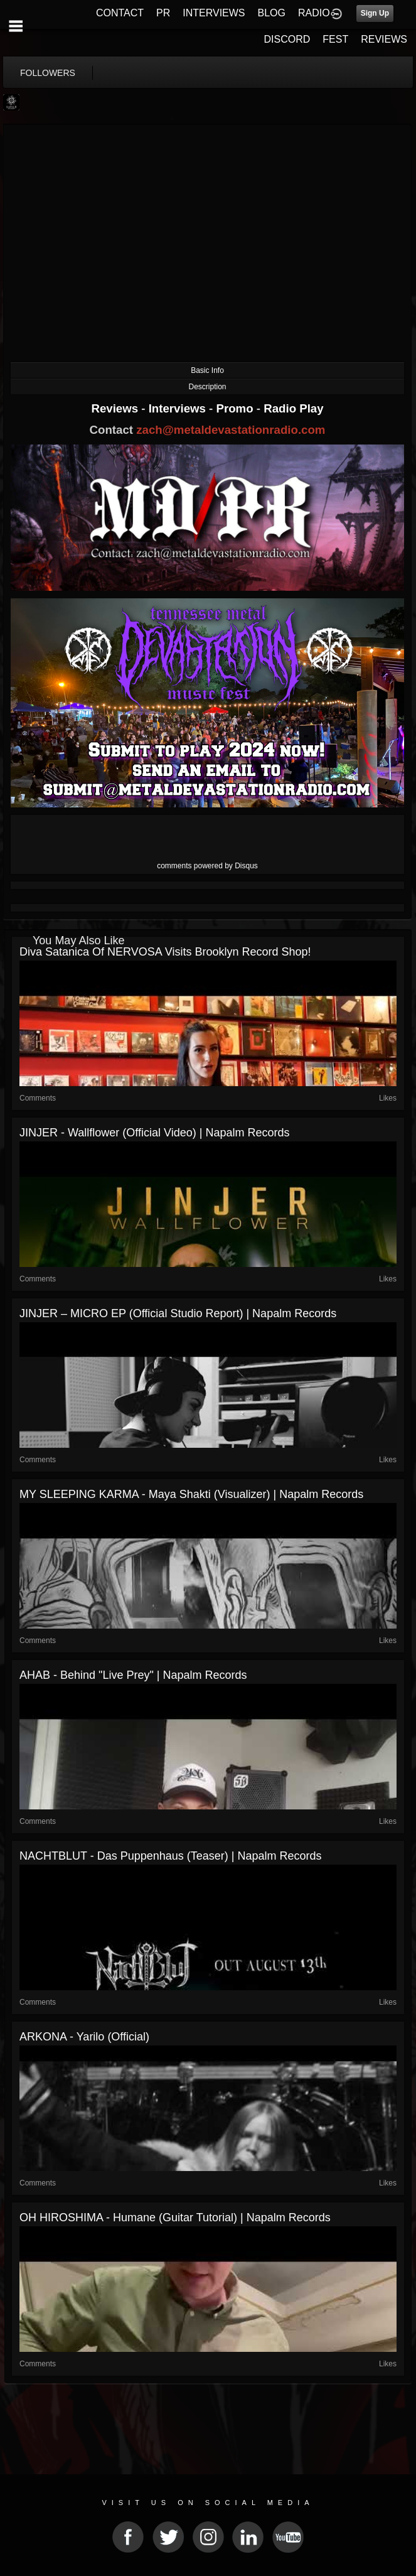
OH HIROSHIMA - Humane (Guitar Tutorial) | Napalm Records (175, 2217)
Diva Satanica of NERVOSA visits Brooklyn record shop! (165, 952)
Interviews (179, 408)
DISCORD (287, 39)
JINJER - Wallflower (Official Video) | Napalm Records (154, 1132)
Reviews (116, 408)
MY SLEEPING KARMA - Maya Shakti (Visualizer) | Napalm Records (191, 1494)
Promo (236, 408)
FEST (335, 39)
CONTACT (120, 13)
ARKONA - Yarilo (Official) (84, 2036)
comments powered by (207, 865)
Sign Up (375, 13)
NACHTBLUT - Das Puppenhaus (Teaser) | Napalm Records (170, 1856)
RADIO (314, 13)
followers (47, 73)
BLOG (271, 13)
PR (163, 13)
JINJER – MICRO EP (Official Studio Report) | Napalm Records (177, 1313)
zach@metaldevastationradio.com (230, 429)
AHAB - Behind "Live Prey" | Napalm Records (133, 1675)
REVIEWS (384, 39)
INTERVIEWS (214, 13)
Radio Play (293, 408)
